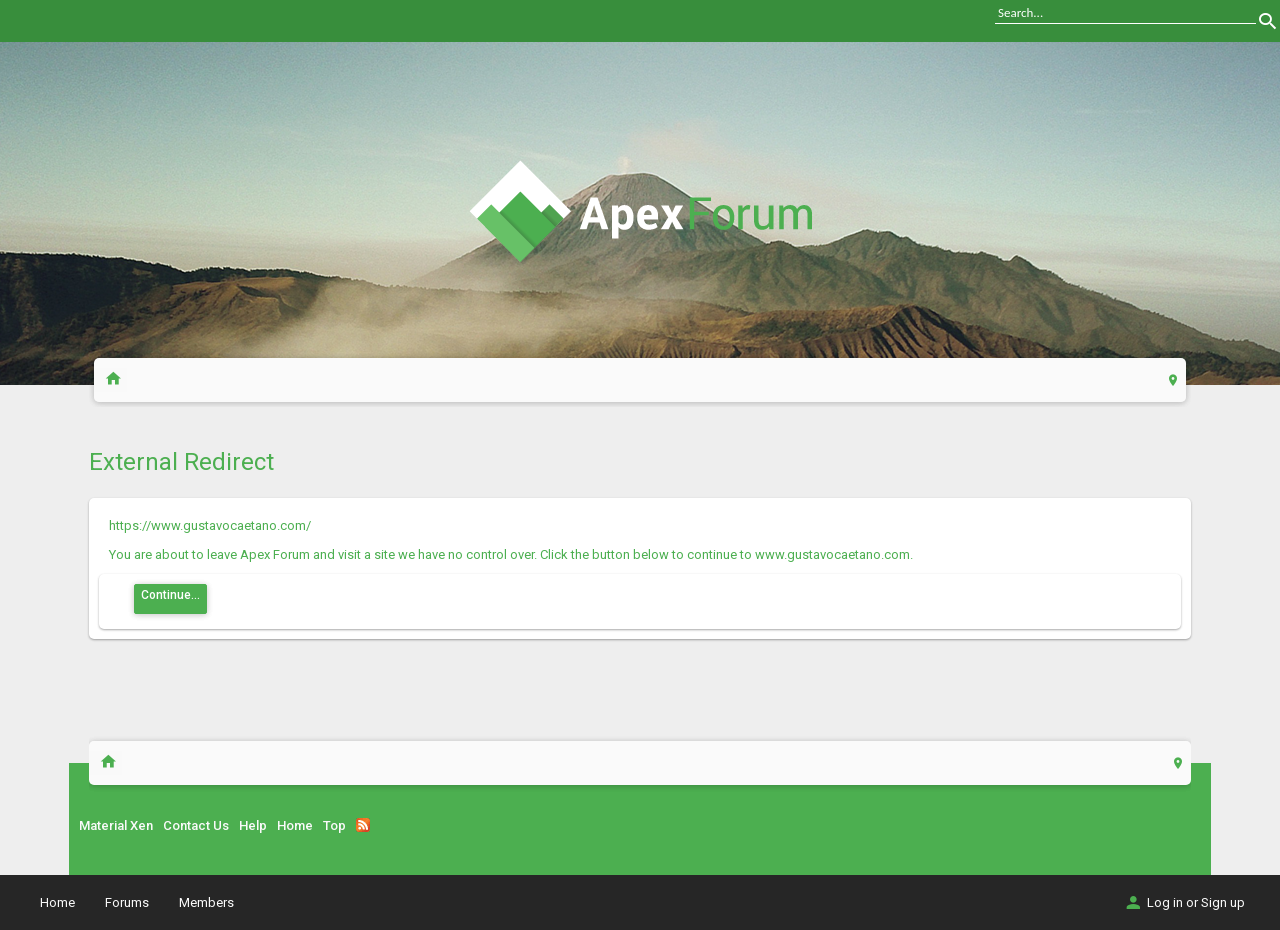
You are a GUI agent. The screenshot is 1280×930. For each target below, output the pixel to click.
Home (295, 825)
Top (334, 825)
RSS (363, 825)
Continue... (170, 595)
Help (253, 825)
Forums (127, 902)
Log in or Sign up (1184, 902)
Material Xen (116, 825)
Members (206, 902)
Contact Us (196, 825)
